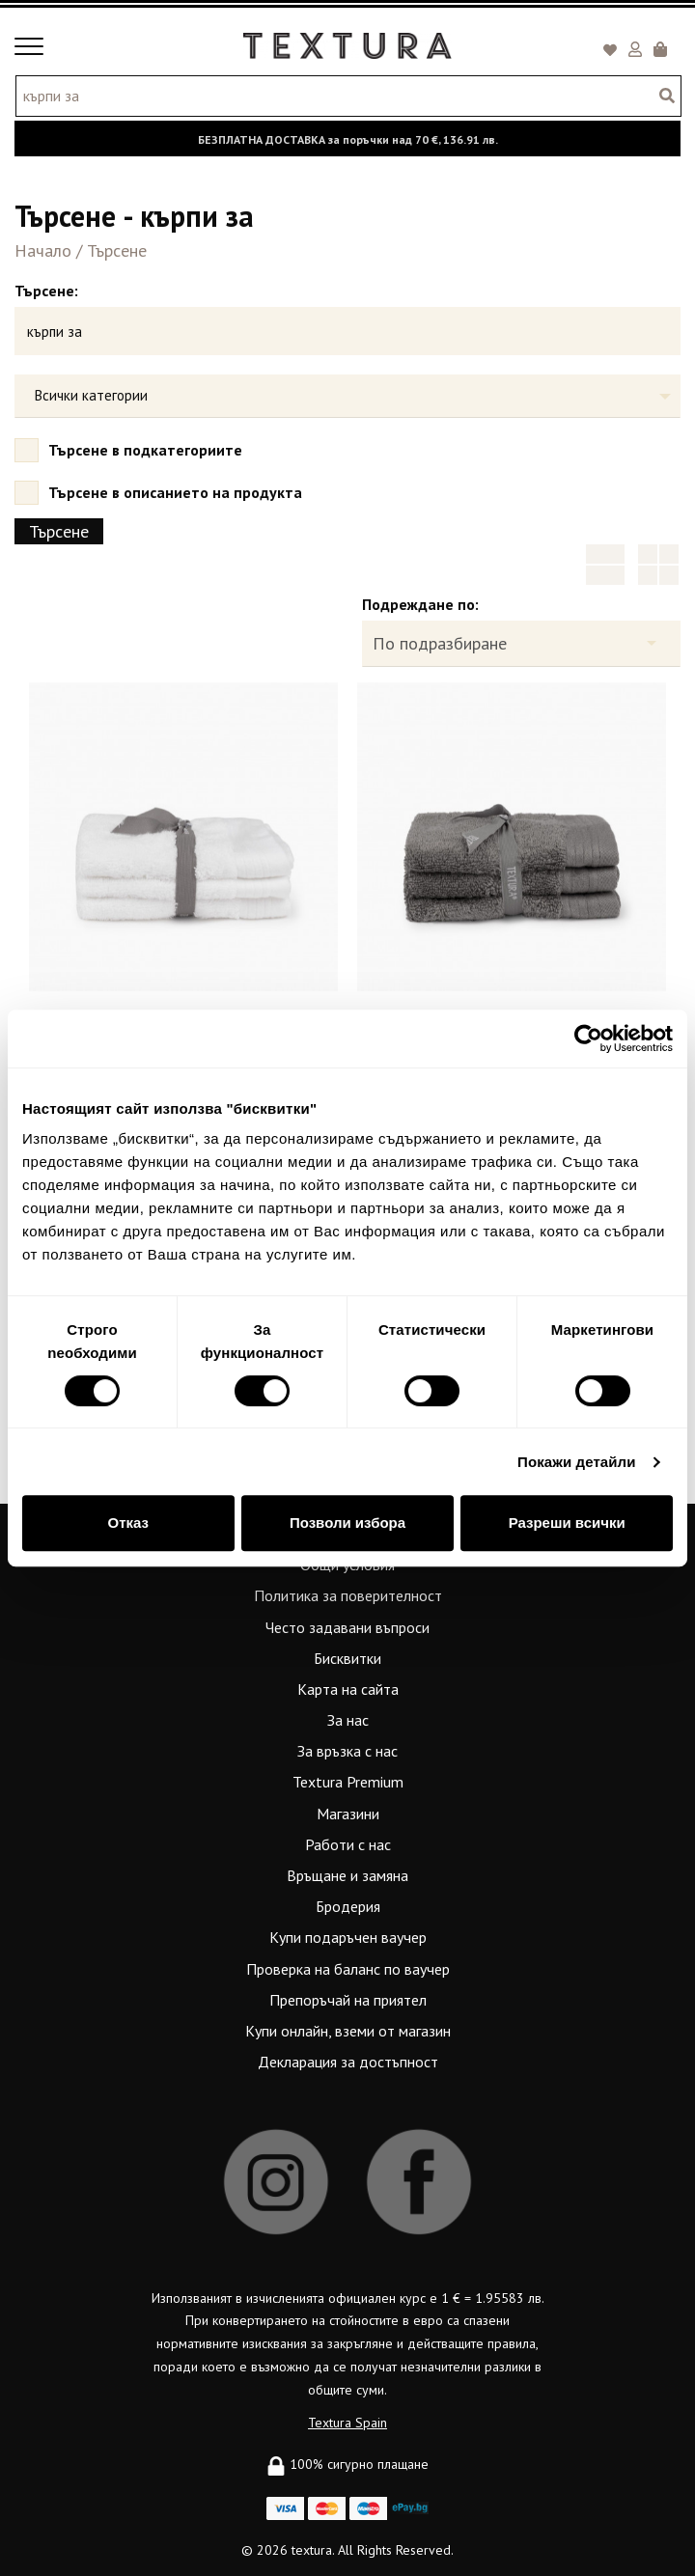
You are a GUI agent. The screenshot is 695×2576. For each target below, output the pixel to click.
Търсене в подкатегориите (134, 449)
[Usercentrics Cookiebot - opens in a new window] (588, 1038)
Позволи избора (347, 1522)
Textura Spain (347, 2422)
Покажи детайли (576, 1462)
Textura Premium (347, 1781)
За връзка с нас (347, 1750)
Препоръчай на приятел (348, 1999)
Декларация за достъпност (348, 2061)
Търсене (117, 250)
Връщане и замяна (347, 1875)
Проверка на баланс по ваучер (348, 1969)
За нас (348, 1720)
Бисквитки (347, 1658)
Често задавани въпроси (347, 1627)
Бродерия (348, 1906)
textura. (313, 2550)
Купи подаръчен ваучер (348, 1937)
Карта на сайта (348, 1689)
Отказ (129, 1522)
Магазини (348, 1813)
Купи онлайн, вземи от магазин (348, 2030)
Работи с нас (348, 1844)
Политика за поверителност (348, 1595)
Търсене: (46, 290)
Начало (42, 250)
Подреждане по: (420, 604)
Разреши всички (567, 1522)
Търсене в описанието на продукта (164, 492)
